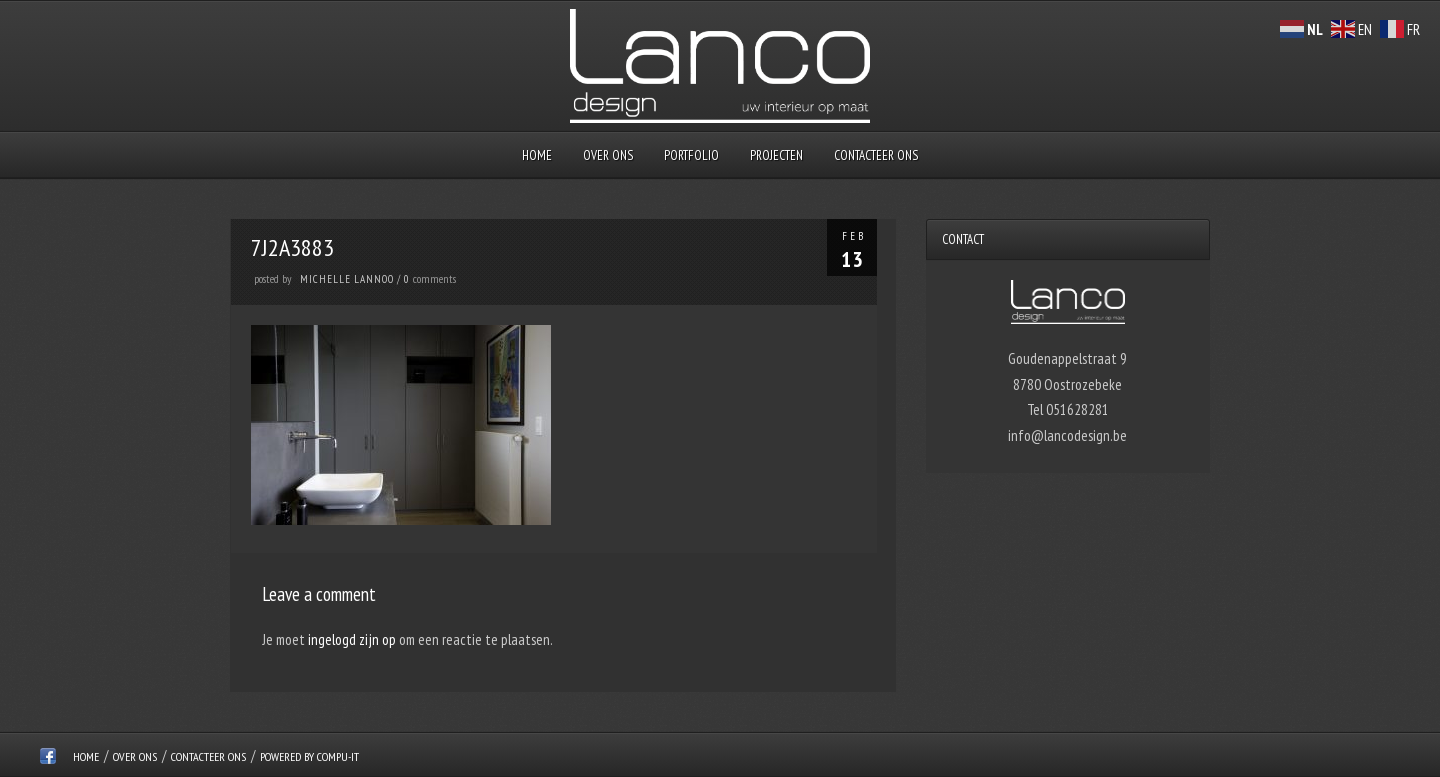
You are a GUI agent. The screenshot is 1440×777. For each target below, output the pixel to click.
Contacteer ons (876, 155)
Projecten (776, 155)
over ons (608, 155)
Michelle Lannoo (347, 279)
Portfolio (691, 155)
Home (537, 155)
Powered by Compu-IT (309, 756)
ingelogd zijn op (352, 639)
